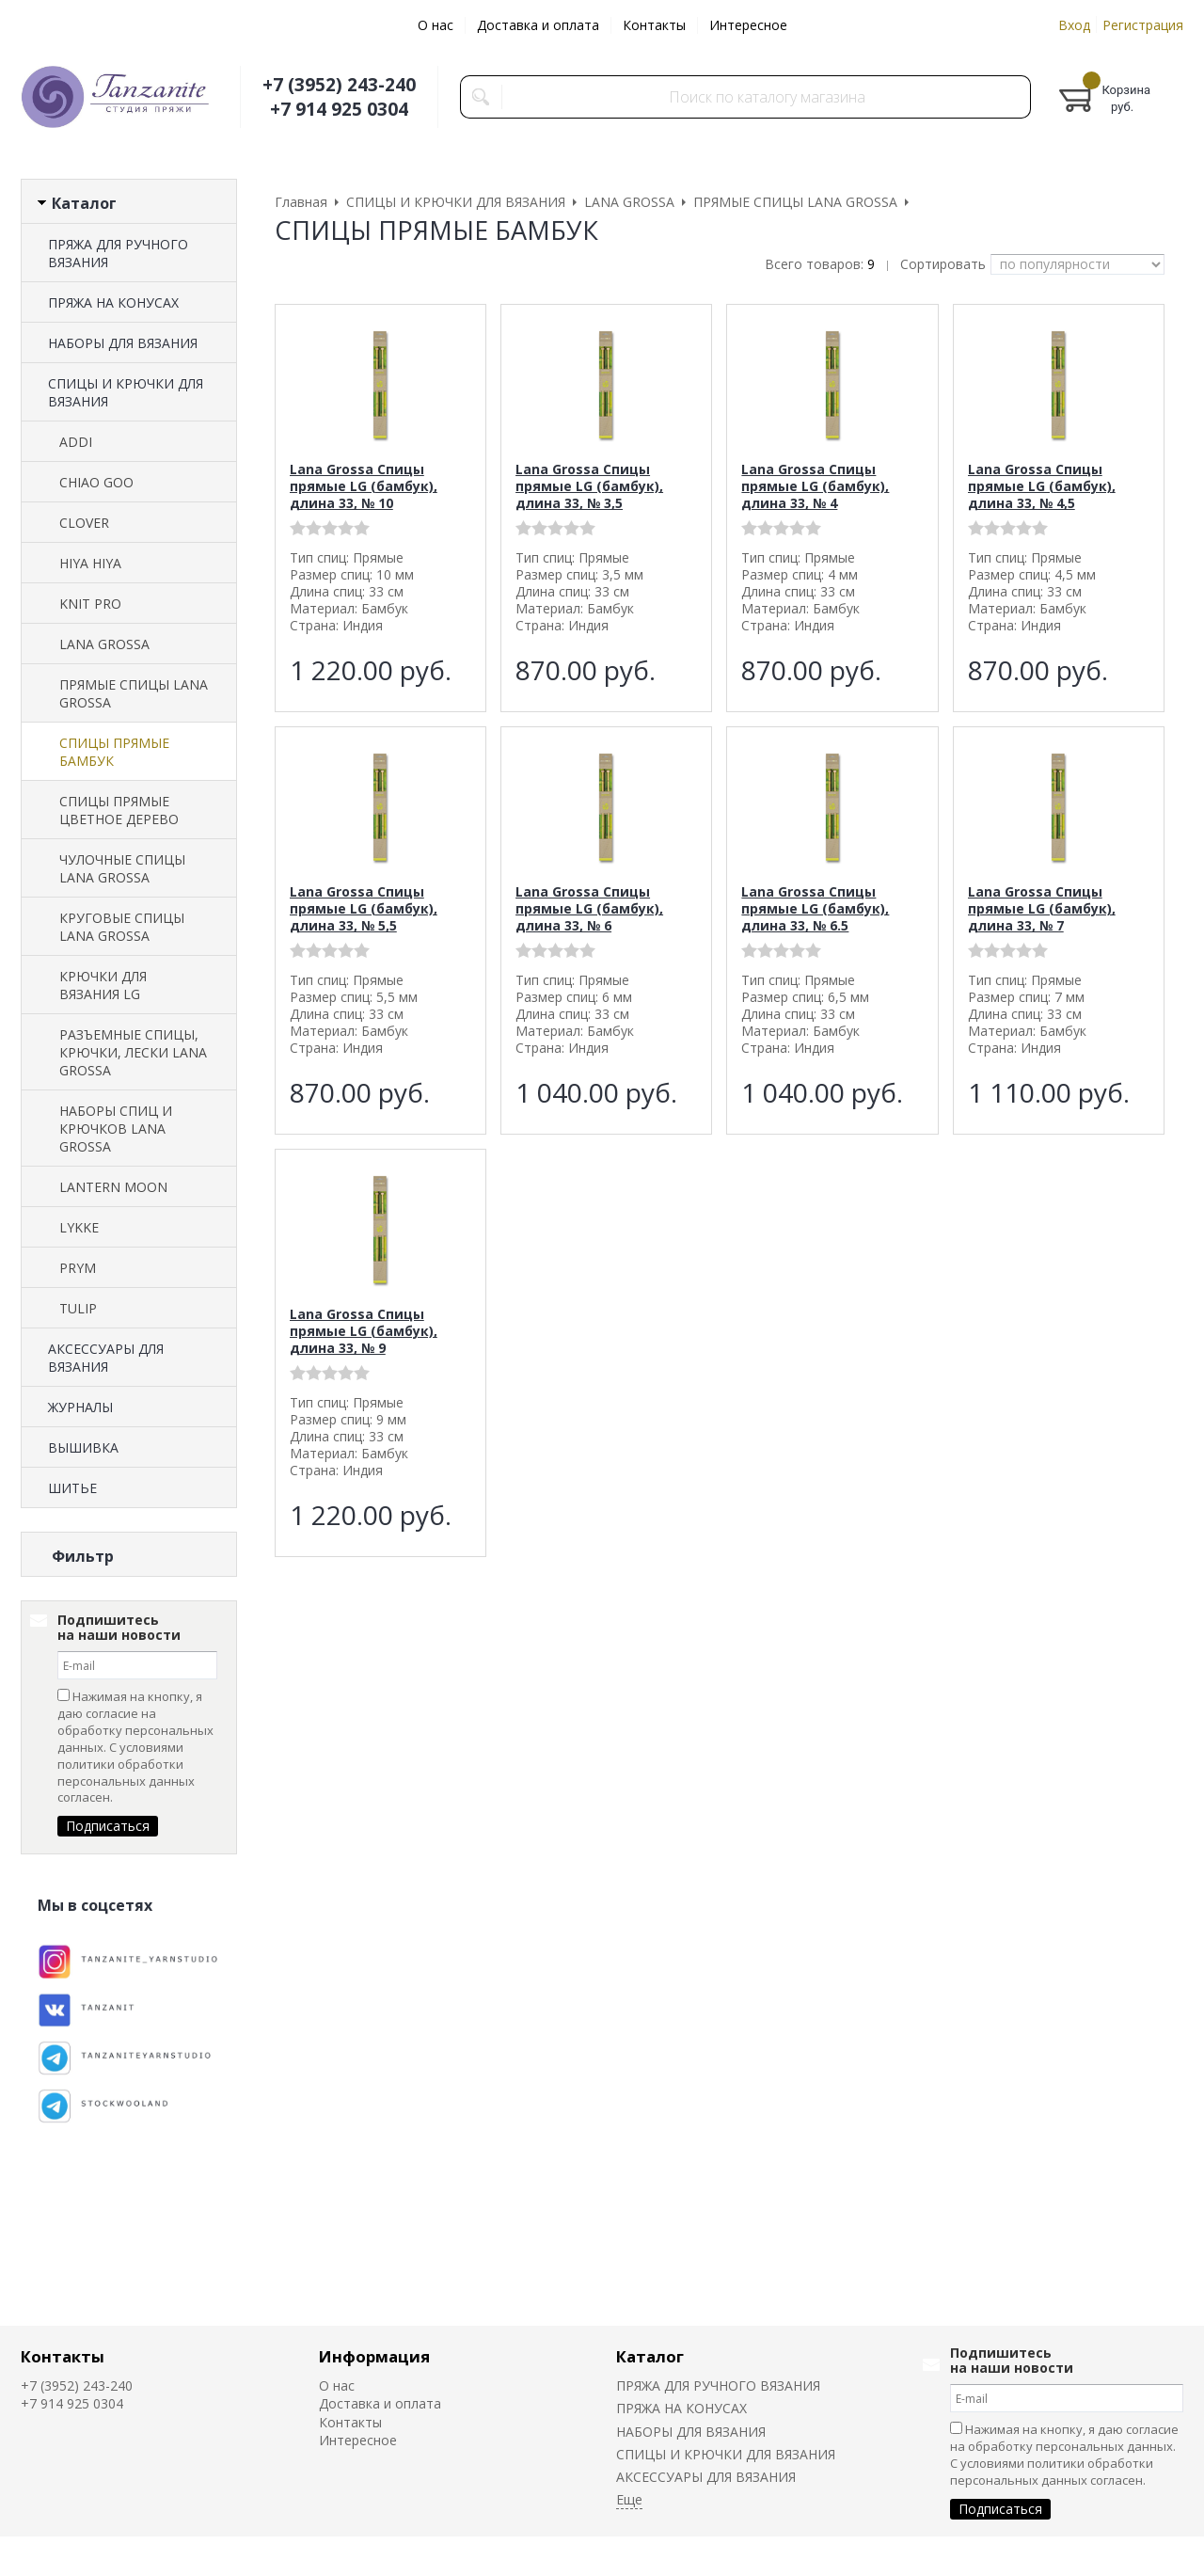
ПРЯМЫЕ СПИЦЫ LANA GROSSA (133, 693)
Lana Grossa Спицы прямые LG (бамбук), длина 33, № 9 (363, 1331)
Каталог (650, 2356)
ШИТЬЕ (72, 1488)
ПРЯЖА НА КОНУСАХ (113, 302)
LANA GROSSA (104, 644)
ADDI (75, 442)
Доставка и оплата (538, 25)
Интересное (748, 25)
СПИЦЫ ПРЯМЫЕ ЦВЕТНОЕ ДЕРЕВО (119, 810)
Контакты (654, 25)
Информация (374, 2356)
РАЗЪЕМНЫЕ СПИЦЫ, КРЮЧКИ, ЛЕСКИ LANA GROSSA (133, 1052)
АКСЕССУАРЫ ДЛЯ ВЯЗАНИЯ (106, 1357)
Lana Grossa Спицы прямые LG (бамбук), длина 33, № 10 (363, 486)
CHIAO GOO (96, 482)
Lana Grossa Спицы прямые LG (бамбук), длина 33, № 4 (815, 486)
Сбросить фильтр (129, 1717)
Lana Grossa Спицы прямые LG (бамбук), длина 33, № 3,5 (589, 486)
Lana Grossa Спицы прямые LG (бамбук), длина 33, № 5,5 (363, 908)
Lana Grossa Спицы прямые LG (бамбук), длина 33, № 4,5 (1042, 486)
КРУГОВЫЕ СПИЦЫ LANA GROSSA (121, 927)
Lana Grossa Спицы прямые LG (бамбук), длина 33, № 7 (1042, 908)
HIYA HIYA (90, 563)
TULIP (78, 1308)
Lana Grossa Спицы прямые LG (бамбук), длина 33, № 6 (589, 908)
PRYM (77, 1268)
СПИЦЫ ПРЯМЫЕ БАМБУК (114, 752)
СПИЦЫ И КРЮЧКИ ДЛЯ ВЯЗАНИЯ (125, 392)
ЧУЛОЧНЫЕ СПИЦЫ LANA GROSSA (122, 868)
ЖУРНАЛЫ (80, 1407)
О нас (435, 25)
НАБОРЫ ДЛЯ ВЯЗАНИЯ (123, 343)
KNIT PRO (90, 603)
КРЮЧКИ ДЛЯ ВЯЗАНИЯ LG (103, 985)
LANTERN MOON (113, 1187)
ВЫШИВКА (83, 1447)
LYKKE (79, 1227)
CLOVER (84, 523)
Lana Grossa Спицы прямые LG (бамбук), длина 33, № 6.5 (815, 908)
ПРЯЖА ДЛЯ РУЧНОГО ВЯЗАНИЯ (118, 253)
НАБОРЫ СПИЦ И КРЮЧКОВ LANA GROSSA (115, 1128)
